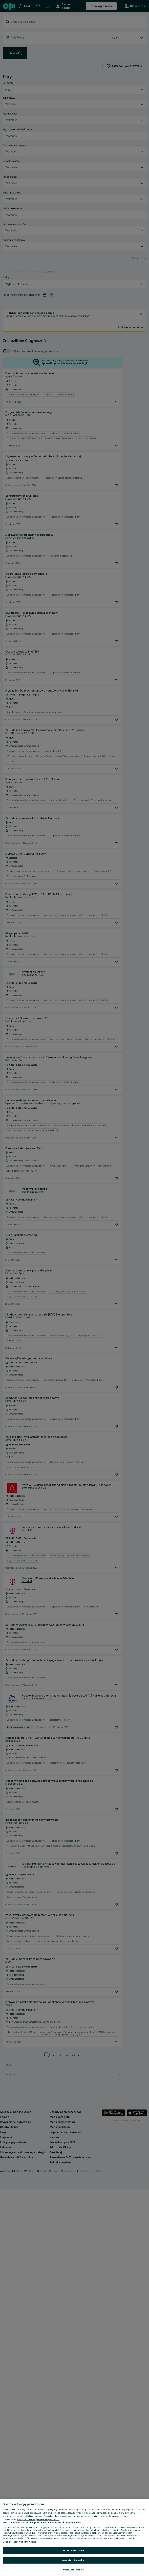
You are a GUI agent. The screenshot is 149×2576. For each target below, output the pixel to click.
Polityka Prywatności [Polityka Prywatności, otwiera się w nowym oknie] (48, 2519)
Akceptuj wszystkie (73, 2550)
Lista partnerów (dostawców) (19, 2541)
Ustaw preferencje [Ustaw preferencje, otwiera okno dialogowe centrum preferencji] (73, 2569)
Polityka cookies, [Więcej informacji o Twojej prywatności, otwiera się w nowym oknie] (26, 2519)
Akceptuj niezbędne (73, 2560)
